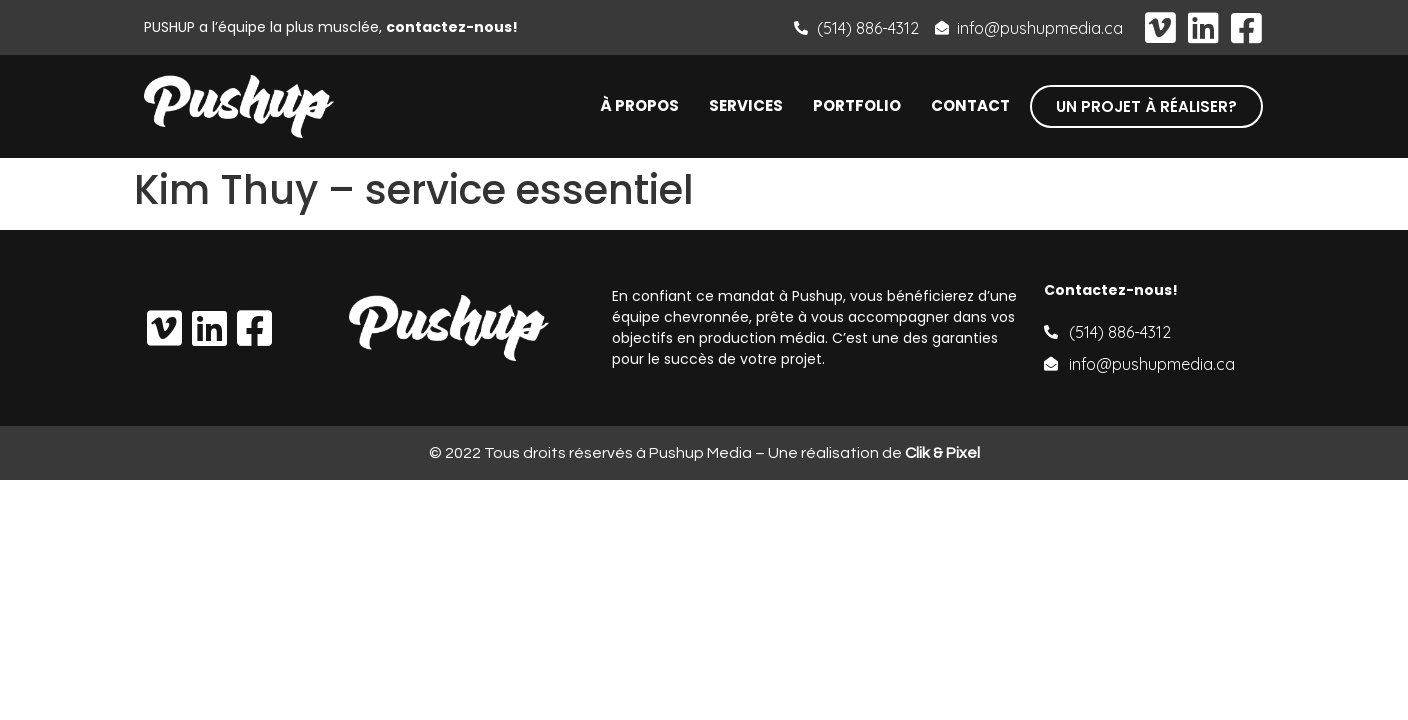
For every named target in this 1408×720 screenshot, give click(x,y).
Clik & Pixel (942, 453)
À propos (639, 106)
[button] (1146, 106)
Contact (970, 106)
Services (746, 106)
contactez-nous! (452, 27)
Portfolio (857, 106)
